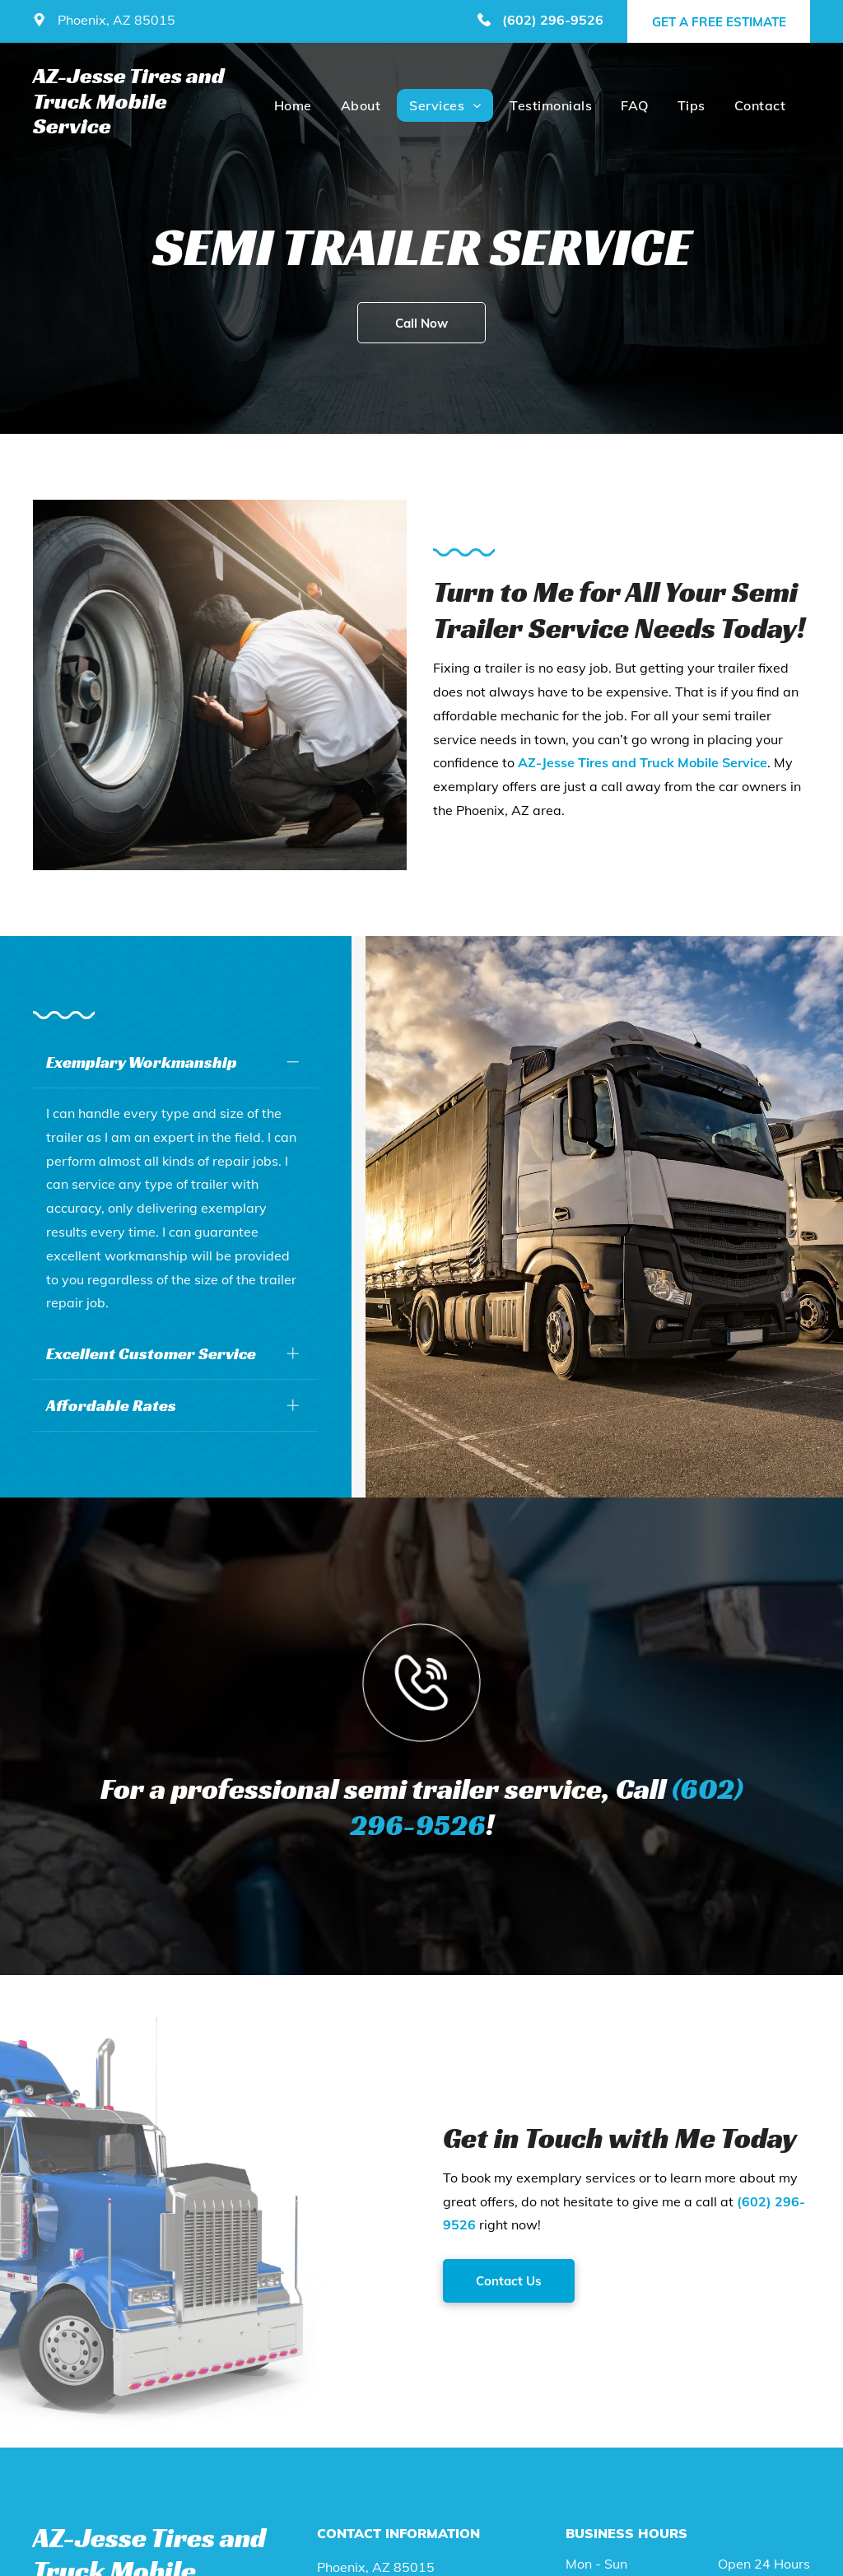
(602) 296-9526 (552, 20)
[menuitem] (291, 105)
